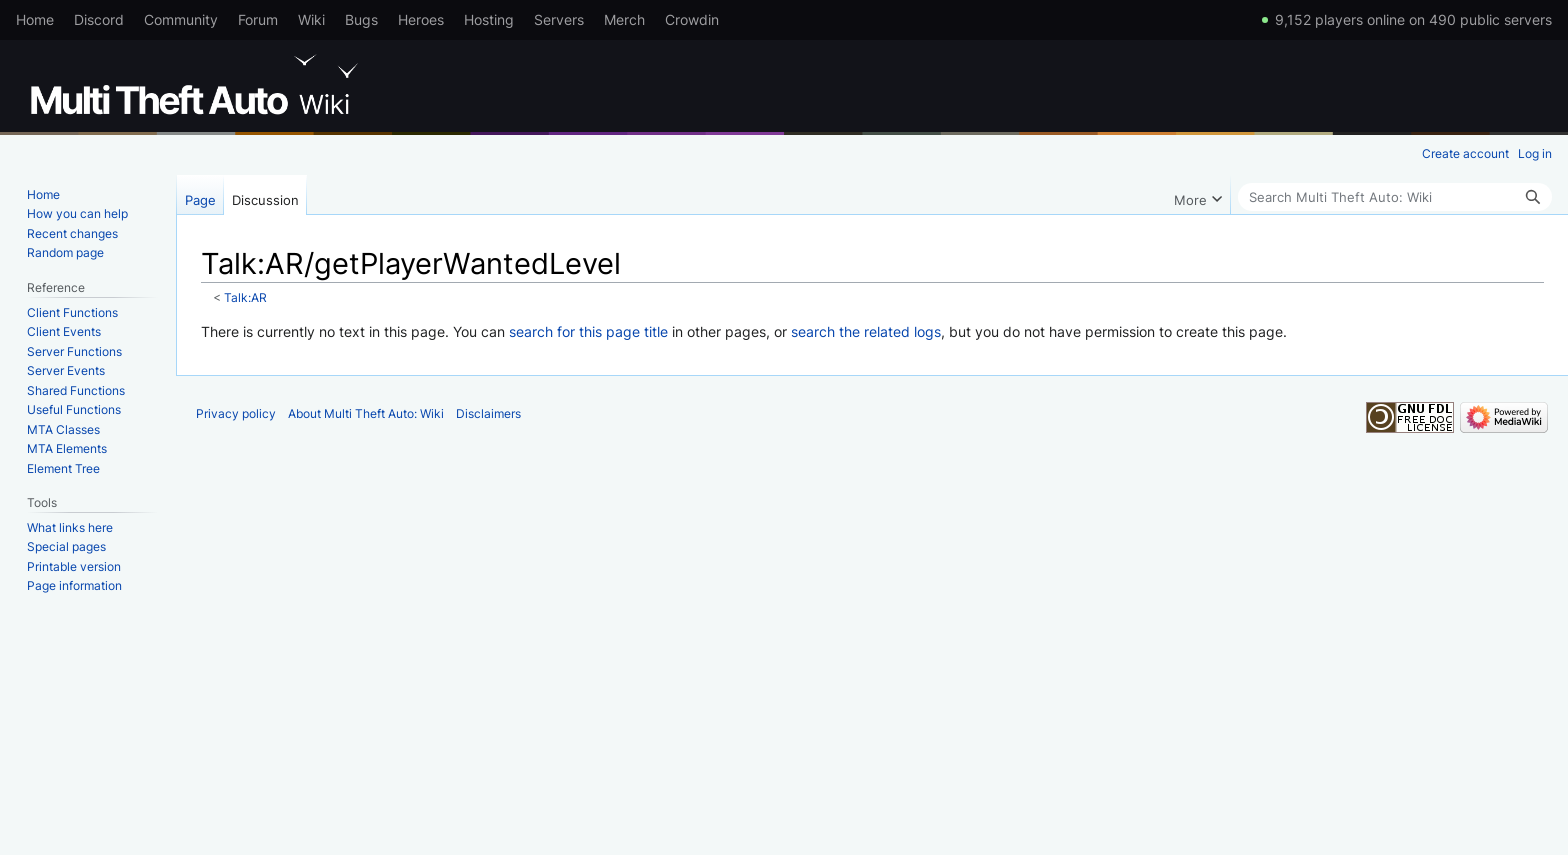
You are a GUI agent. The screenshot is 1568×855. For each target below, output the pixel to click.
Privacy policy (236, 413)
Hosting (489, 19)
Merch (624, 19)
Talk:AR (245, 298)
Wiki (311, 19)
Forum (258, 19)
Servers (559, 19)
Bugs (361, 19)
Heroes (421, 19)
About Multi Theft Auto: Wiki (366, 413)
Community (181, 19)
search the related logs (866, 331)
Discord (99, 19)
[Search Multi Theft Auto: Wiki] (1395, 197)
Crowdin (692, 19)
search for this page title (588, 331)
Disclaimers (488, 413)
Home (35, 19)
